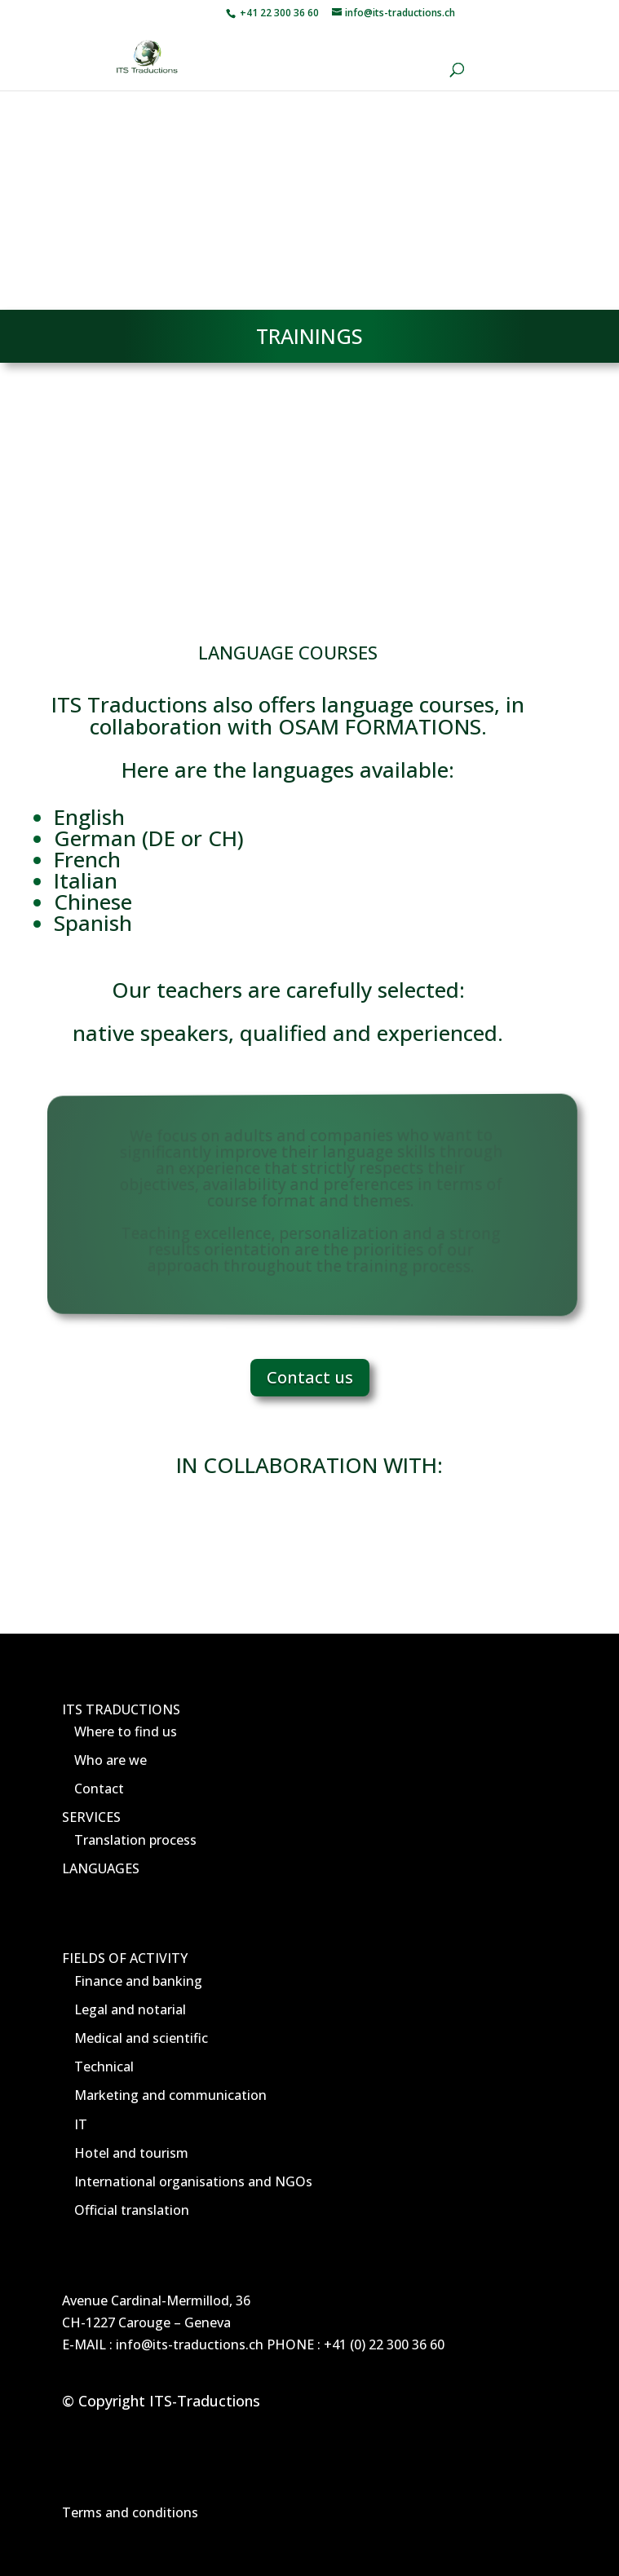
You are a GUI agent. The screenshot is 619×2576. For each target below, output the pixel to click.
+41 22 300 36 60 (278, 13)
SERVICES (91, 1817)
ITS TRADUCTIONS (121, 1709)
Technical (104, 2066)
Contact (99, 1788)
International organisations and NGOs (193, 2181)
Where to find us (125, 1731)
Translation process (135, 1840)
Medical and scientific (141, 2038)
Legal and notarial (130, 2009)
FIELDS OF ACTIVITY (125, 1958)
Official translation (131, 2210)
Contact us (310, 1377)
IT (80, 2124)
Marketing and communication (170, 2095)
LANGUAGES (100, 1868)
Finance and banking (138, 1981)
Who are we (110, 1760)
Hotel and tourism (131, 2153)
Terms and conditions (130, 2512)
